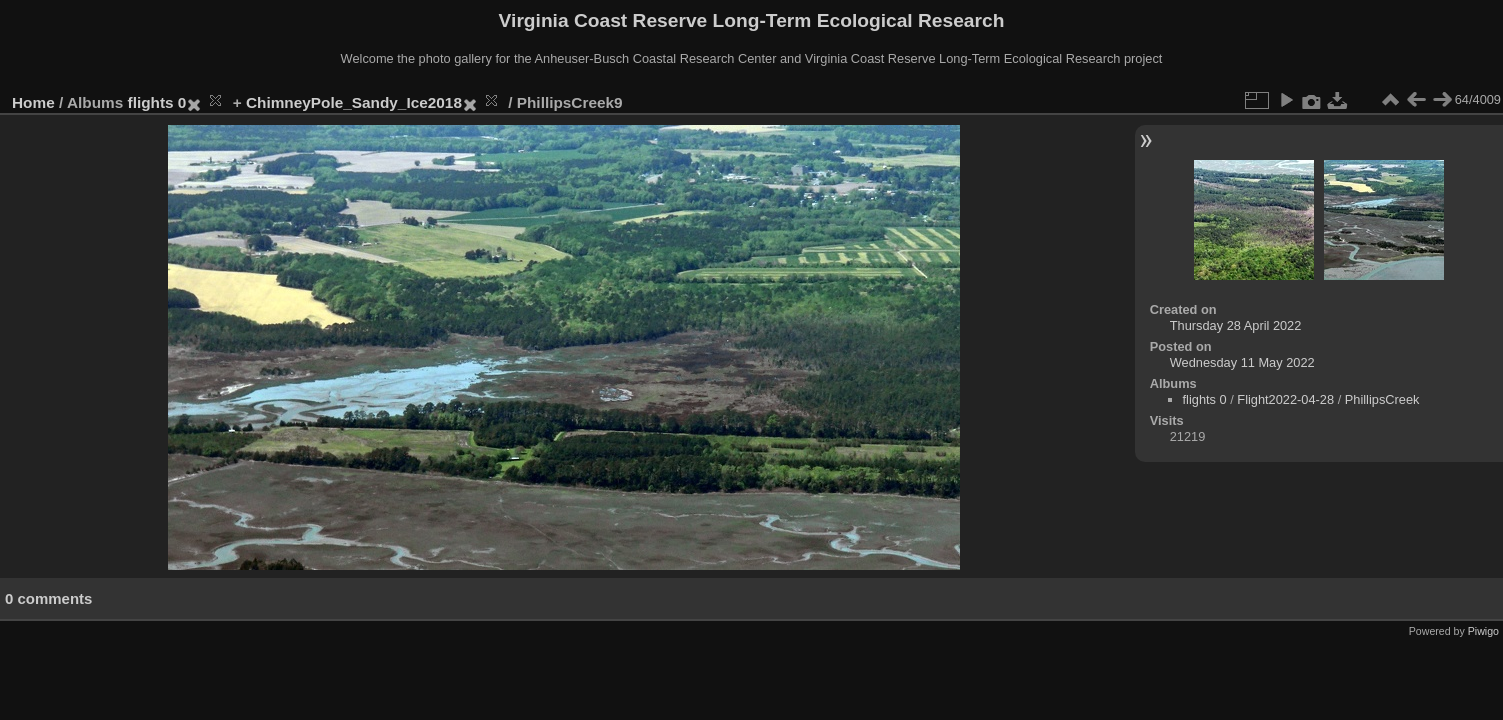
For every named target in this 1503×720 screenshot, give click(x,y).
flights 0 (157, 102)
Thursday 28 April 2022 (1236, 325)
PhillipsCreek (1382, 399)
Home (33, 102)
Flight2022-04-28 (1285, 399)
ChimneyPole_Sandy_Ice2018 (354, 102)
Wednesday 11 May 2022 (1242, 362)
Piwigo (1483, 631)
